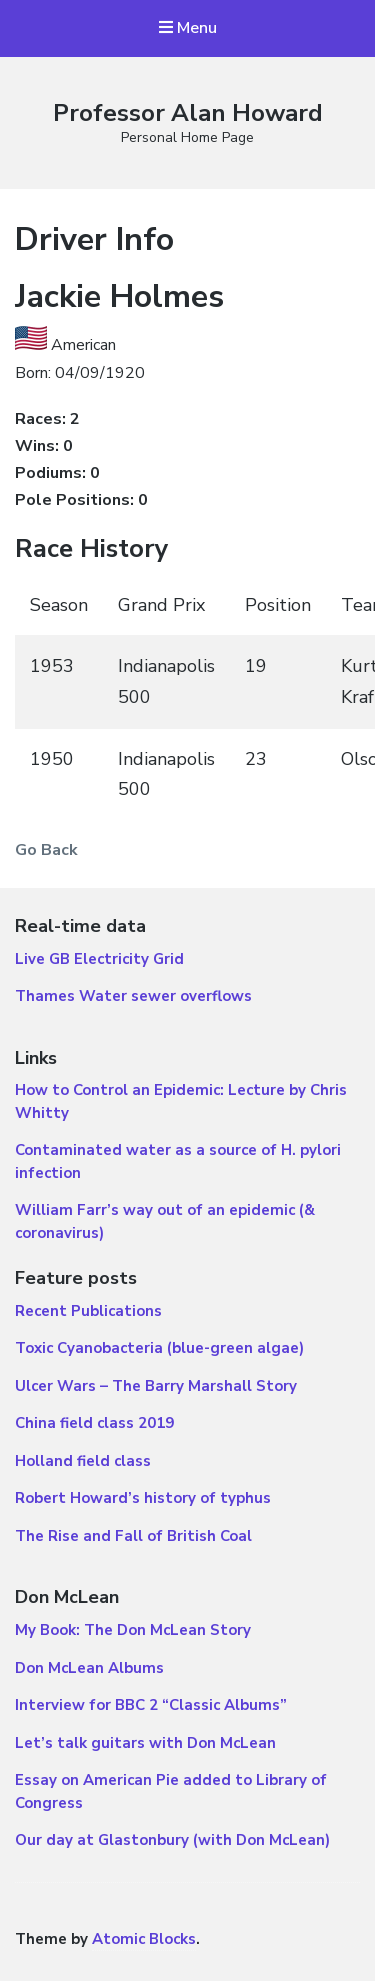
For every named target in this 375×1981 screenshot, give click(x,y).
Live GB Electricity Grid (99, 959)
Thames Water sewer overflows (133, 996)
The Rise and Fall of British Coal (133, 1536)
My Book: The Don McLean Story (133, 1630)
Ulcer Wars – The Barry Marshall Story (156, 1386)
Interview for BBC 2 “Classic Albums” (151, 1705)
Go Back (46, 850)
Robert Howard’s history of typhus (143, 1498)
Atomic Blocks (144, 1939)
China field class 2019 (94, 1423)
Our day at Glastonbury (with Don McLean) (172, 1840)
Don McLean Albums (89, 1668)
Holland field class (83, 1461)
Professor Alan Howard (188, 113)
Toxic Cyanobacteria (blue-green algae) (159, 1348)
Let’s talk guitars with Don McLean (145, 1743)
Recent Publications (88, 1311)
